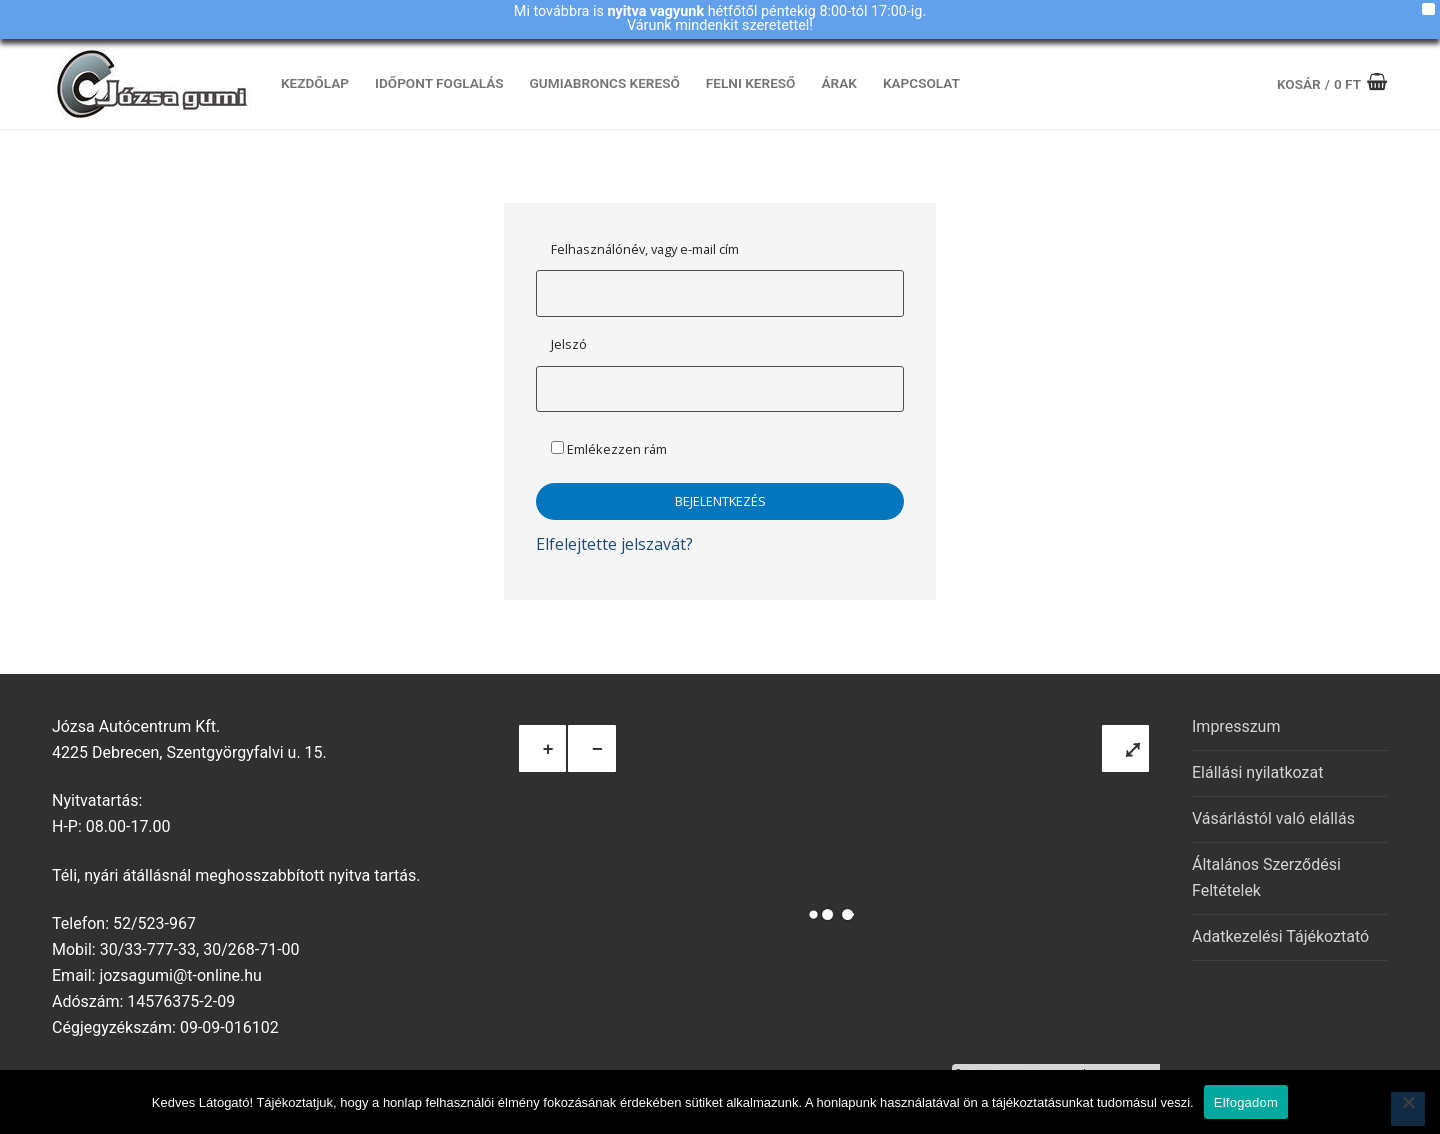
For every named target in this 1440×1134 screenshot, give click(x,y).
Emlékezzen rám (609, 449)
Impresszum (1236, 726)
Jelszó (569, 344)
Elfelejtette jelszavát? (614, 544)
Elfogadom (1246, 1102)
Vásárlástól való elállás (1273, 818)
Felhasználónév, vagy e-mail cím (645, 249)
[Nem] (1408, 1109)
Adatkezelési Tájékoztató (1280, 936)
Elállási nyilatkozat (1257, 772)
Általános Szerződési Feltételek (1266, 877)
